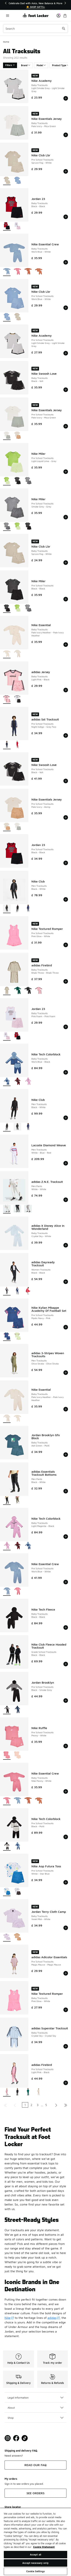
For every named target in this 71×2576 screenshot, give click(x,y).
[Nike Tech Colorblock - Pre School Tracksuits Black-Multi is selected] (7, 1846)
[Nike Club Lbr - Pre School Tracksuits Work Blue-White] (17, 181)
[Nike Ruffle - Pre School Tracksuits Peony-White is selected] (7, 1755)
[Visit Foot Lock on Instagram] (8, 2438)
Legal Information (35, 2397)
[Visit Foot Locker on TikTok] (25, 2438)
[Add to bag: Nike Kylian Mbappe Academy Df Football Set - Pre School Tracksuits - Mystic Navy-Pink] (65, 1327)
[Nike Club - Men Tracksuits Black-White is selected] (7, 909)
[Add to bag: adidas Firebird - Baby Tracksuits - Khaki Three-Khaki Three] (65, 981)
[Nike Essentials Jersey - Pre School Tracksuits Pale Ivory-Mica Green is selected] (7, 435)
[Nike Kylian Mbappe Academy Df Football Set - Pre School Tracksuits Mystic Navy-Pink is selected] (7, 1336)
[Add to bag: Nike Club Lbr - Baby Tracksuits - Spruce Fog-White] (65, 562)
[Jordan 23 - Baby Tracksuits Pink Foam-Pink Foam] (17, 226)
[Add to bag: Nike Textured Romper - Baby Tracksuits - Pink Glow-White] (65, 2010)
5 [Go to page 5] (46, 2105)
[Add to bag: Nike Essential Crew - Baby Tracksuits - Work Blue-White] (65, 262)
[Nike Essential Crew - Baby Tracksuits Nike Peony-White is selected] (7, 1801)
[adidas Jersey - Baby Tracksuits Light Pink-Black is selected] (7, 699)
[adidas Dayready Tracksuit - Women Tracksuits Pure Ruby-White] (28, 1291)
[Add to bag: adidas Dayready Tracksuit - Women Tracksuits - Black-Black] (65, 1281)
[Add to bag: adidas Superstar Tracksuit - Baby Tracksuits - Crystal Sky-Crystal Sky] (65, 2046)
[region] (35, 5)
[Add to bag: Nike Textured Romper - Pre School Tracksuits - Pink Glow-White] (65, 945)
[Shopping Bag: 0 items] (64, 15)
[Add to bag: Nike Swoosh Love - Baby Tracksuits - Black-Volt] (65, 389)
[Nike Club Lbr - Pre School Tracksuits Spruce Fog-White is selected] (7, 181)
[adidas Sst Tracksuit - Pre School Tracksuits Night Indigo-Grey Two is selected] (7, 745)
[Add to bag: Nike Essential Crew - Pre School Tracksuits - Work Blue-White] (65, 1582)
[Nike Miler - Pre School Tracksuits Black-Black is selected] (7, 608)
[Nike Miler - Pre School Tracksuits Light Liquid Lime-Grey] (17, 526)
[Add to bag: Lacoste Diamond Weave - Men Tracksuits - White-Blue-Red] (65, 1163)
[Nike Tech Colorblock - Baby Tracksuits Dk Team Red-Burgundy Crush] (17, 1081)
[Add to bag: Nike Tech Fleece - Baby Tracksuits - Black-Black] (65, 1627)
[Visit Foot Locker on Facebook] (16, 2438)
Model (41, 65)
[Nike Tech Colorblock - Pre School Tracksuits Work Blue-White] (17, 1846)
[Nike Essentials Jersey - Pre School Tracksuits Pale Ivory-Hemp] (17, 435)
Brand (25, 65)
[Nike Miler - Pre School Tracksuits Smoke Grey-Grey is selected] (7, 526)
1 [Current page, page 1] (25, 2105)
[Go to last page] (65, 2104)
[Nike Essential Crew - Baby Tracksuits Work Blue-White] (17, 1801)
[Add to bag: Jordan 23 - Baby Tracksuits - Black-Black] (65, 217)
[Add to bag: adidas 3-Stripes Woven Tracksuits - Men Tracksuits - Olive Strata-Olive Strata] (65, 1372)
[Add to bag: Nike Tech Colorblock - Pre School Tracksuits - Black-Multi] (65, 1837)
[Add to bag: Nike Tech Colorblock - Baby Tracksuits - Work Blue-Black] (65, 1072)
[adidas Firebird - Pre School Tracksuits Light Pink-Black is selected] (7, 2092)
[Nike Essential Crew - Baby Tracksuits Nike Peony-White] (17, 271)
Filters (10, 65)
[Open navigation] (8, 15)
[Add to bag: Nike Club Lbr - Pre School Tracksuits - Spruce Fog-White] (65, 171)
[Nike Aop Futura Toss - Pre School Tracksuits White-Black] (17, 1891)
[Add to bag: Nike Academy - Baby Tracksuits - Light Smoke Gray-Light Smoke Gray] (65, 98)
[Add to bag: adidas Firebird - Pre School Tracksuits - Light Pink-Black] (65, 2083)
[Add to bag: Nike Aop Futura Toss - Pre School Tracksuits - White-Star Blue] (65, 1882)
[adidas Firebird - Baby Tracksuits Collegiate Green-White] (17, 991)
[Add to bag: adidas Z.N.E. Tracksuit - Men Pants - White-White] (65, 1199)
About (35, 2407)
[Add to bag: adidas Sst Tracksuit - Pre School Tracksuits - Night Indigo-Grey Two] (65, 735)
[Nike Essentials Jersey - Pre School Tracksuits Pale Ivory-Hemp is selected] (7, 827)
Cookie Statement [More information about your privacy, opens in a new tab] (44, 2546)
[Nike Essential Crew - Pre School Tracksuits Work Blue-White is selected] (7, 1591)
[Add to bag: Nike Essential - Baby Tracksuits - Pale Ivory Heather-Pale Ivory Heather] (65, 644)
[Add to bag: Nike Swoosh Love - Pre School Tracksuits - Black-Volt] (65, 781)
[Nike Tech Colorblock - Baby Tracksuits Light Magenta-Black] (28, 1081)
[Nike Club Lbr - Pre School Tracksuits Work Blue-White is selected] (7, 317)
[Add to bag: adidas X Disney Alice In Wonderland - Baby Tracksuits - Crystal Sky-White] (65, 1245)
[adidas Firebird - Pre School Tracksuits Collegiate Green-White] (28, 2092)
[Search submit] (63, 28)
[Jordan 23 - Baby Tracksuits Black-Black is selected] (7, 226)
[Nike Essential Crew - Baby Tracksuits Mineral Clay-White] (28, 271)
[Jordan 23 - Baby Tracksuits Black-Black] (17, 1036)
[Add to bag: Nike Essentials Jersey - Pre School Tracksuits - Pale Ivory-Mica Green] (65, 426)
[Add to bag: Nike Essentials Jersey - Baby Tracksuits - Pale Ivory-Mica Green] (65, 135)
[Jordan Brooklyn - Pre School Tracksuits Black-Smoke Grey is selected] (7, 1710)
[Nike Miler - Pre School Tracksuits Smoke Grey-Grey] (28, 481)
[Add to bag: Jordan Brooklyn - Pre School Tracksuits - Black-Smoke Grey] (65, 1700)
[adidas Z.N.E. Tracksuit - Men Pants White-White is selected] (7, 1209)
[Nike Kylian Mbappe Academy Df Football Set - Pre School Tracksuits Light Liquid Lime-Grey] (17, 1336)
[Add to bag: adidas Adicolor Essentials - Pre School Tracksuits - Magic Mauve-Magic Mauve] (65, 1973)
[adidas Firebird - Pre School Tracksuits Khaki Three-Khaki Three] (38, 2092)
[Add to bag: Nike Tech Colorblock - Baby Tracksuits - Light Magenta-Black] (65, 1536)
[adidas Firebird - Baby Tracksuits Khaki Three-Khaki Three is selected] (7, 991)
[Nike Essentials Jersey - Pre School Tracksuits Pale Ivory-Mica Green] (17, 827)
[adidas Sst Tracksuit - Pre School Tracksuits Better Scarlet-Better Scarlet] (17, 745)
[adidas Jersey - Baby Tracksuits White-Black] (17, 699)
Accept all (35, 2554)
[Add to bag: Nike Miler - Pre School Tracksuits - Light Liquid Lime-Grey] (65, 471)
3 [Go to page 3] (37, 2105)
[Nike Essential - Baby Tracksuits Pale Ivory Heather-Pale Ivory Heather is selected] (7, 654)
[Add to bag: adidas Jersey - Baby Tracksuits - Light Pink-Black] (65, 690)
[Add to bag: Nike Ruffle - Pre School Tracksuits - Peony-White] (65, 1746)
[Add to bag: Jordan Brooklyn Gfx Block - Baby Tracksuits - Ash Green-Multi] (65, 1454)
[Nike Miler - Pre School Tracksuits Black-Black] (17, 481)
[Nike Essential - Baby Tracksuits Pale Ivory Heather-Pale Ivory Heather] (17, 654)
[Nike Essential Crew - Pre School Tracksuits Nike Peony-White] (17, 1591)
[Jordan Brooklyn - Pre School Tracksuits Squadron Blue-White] (17, 1710)
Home (6, 41)
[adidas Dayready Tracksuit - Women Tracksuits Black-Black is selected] (7, 1291)
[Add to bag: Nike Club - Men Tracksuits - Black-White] (65, 899)
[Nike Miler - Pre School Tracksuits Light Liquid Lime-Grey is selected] (7, 481)
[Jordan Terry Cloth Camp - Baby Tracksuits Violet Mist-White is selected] (7, 1937)
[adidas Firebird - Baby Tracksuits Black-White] (28, 991)
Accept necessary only (35, 2562)
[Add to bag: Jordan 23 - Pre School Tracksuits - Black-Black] (65, 863)
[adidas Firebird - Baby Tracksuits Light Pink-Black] (38, 991)
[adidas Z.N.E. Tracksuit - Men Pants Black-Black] (17, 1209)
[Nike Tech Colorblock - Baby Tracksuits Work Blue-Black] (28, 1546)
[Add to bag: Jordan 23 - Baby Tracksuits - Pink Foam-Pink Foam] (65, 1027)
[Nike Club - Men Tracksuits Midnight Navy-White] (28, 909)
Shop (35, 2417)
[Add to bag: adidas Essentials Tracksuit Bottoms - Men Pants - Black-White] (65, 1491)
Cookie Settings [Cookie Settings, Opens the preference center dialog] (35, 2571)
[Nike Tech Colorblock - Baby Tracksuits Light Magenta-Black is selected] (7, 1546)
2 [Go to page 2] (31, 2105)
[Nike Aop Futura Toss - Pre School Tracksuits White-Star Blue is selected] (7, 1891)
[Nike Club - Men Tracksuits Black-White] (17, 909)
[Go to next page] (56, 2104)
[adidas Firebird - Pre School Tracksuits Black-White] (17, 2092)
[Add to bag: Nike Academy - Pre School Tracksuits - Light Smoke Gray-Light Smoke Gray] (65, 353)
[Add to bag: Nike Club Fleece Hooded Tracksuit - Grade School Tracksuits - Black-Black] (65, 1664)
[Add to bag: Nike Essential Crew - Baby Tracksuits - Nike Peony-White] (65, 1791)
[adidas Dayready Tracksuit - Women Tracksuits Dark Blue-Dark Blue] (17, 1291)
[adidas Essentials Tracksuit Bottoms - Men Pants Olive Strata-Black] (17, 1500)
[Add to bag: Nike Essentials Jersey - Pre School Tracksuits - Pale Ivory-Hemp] (65, 817)
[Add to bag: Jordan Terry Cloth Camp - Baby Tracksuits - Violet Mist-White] (65, 1928)
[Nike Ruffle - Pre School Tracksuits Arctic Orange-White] (17, 1755)
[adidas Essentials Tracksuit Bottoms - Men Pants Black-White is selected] (7, 1500)
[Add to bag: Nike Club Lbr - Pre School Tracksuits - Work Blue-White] (65, 307)
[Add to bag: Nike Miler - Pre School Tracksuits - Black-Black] (65, 599)
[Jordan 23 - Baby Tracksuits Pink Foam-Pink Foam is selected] (7, 1036)
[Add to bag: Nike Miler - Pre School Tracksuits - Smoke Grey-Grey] (65, 517)
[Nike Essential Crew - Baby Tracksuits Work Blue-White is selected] (7, 271)
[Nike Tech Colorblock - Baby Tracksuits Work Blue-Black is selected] (7, 1081)
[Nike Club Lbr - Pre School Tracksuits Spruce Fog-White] (17, 317)
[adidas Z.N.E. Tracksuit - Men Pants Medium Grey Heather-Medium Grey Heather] (28, 1209)
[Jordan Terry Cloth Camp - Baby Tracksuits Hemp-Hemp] (17, 1937)
